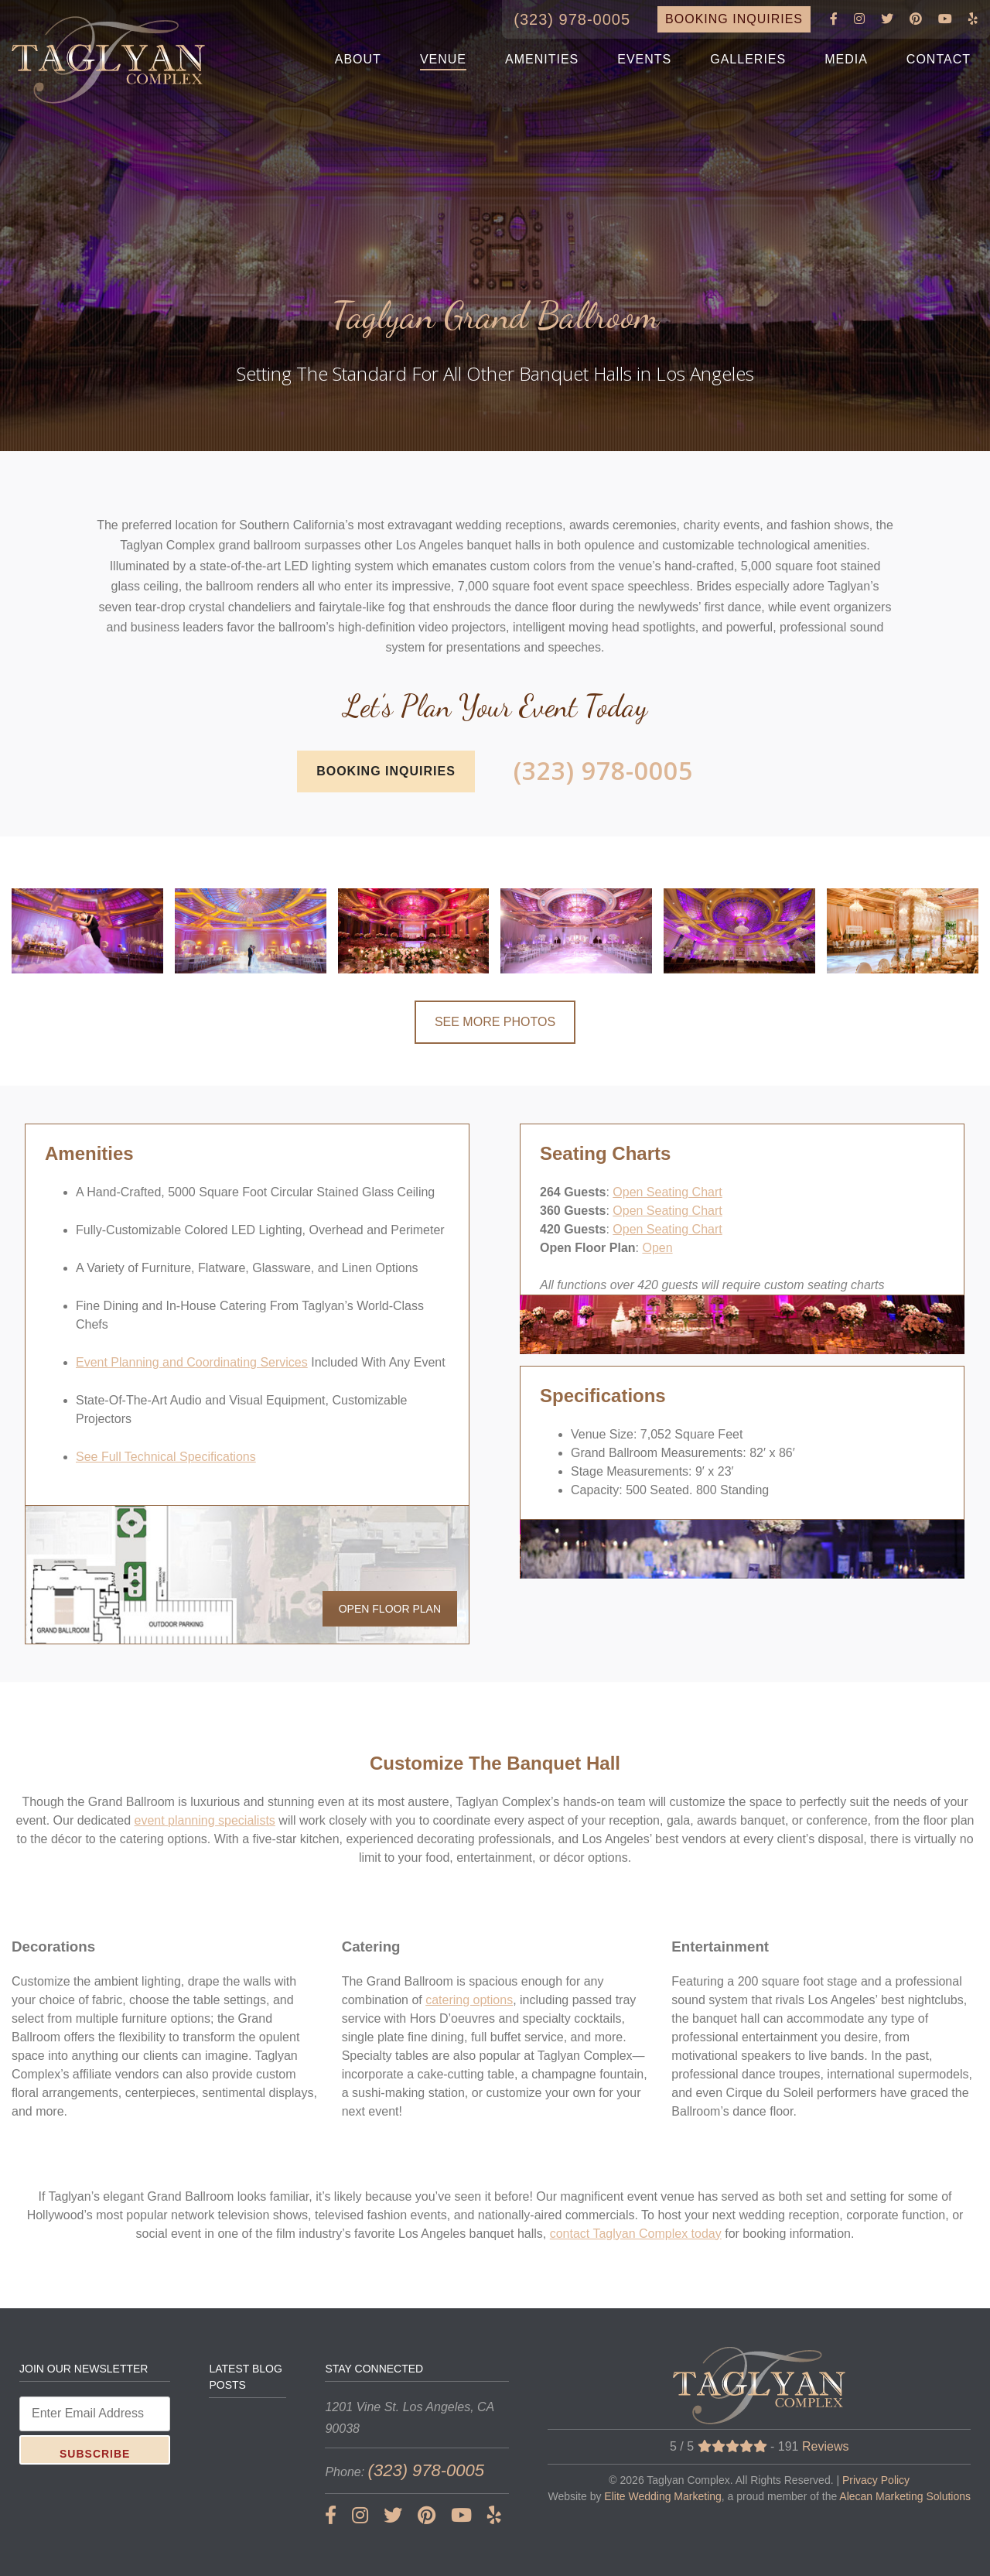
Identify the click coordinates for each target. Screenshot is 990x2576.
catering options (469, 1999)
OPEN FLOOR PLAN (390, 1609)
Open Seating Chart (667, 1192)
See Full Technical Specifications (166, 1456)
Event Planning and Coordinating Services (192, 1362)
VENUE (443, 59)
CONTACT (938, 59)
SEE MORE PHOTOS (495, 1021)
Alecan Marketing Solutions (905, 2496)
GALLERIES (748, 59)
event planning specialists (205, 1820)
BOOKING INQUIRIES (734, 19)
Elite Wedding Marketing (662, 2496)
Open (657, 1247)
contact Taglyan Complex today (636, 2233)
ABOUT (358, 59)
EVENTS (644, 59)
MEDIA (846, 59)
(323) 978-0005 (572, 19)
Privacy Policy (876, 2480)
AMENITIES (542, 59)
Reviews (825, 2446)
